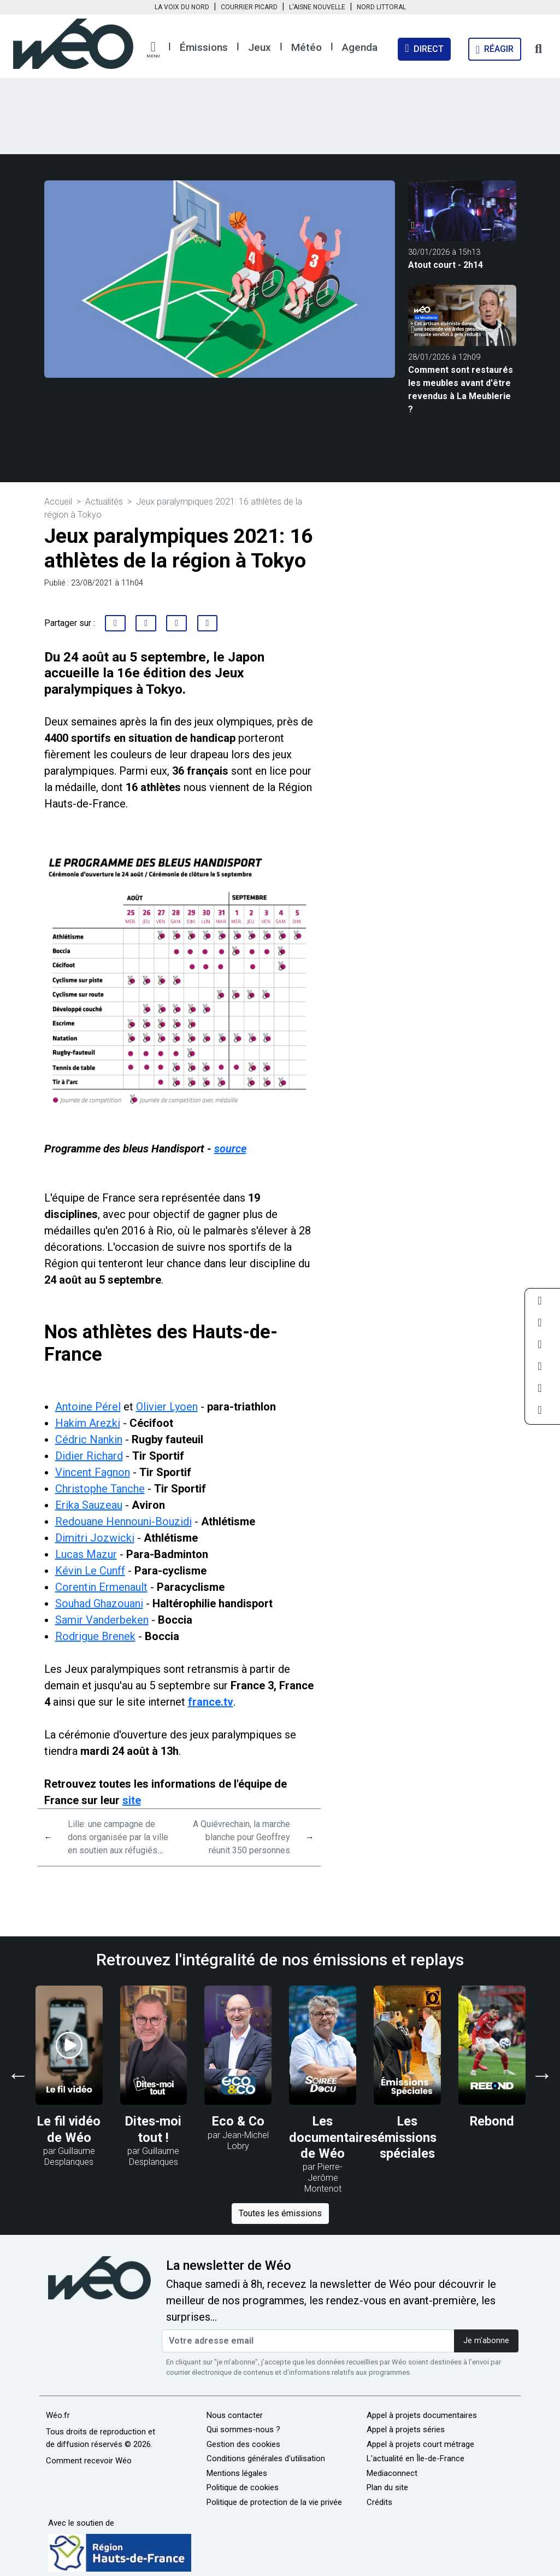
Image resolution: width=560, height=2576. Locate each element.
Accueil (58, 501)
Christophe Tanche (100, 1488)
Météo (306, 47)
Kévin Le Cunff (90, 1570)
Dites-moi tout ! (153, 2129)
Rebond (492, 2121)
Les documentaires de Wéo (333, 2137)
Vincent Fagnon (92, 1472)
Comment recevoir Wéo (89, 2461)
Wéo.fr (58, 2415)
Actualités (104, 501)
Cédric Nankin (88, 1439)
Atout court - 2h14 (445, 265)
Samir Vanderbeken (102, 1619)
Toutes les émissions (280, 2213)
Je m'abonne (486, 2340)
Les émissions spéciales (407, 2137)
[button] (153, 50)
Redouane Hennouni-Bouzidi (123, 1521)
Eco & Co (238, 2121)
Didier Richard (89, 1455)
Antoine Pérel (88, 1406)
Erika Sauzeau (88, 1505)
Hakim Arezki (87, 1423)
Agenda (360, 47)
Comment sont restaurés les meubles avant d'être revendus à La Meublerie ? (460, 389)
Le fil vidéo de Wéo (69, 2129)
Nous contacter (235, 2415)
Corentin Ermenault (101, 1587)
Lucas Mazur (86, 1554)
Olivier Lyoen (167, 1406)
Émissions (204, 47)
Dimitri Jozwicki (94, 1537)
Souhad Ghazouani (99, 1603)
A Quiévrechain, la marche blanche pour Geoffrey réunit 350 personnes (241, 1837)
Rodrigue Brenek (95, 1636)
